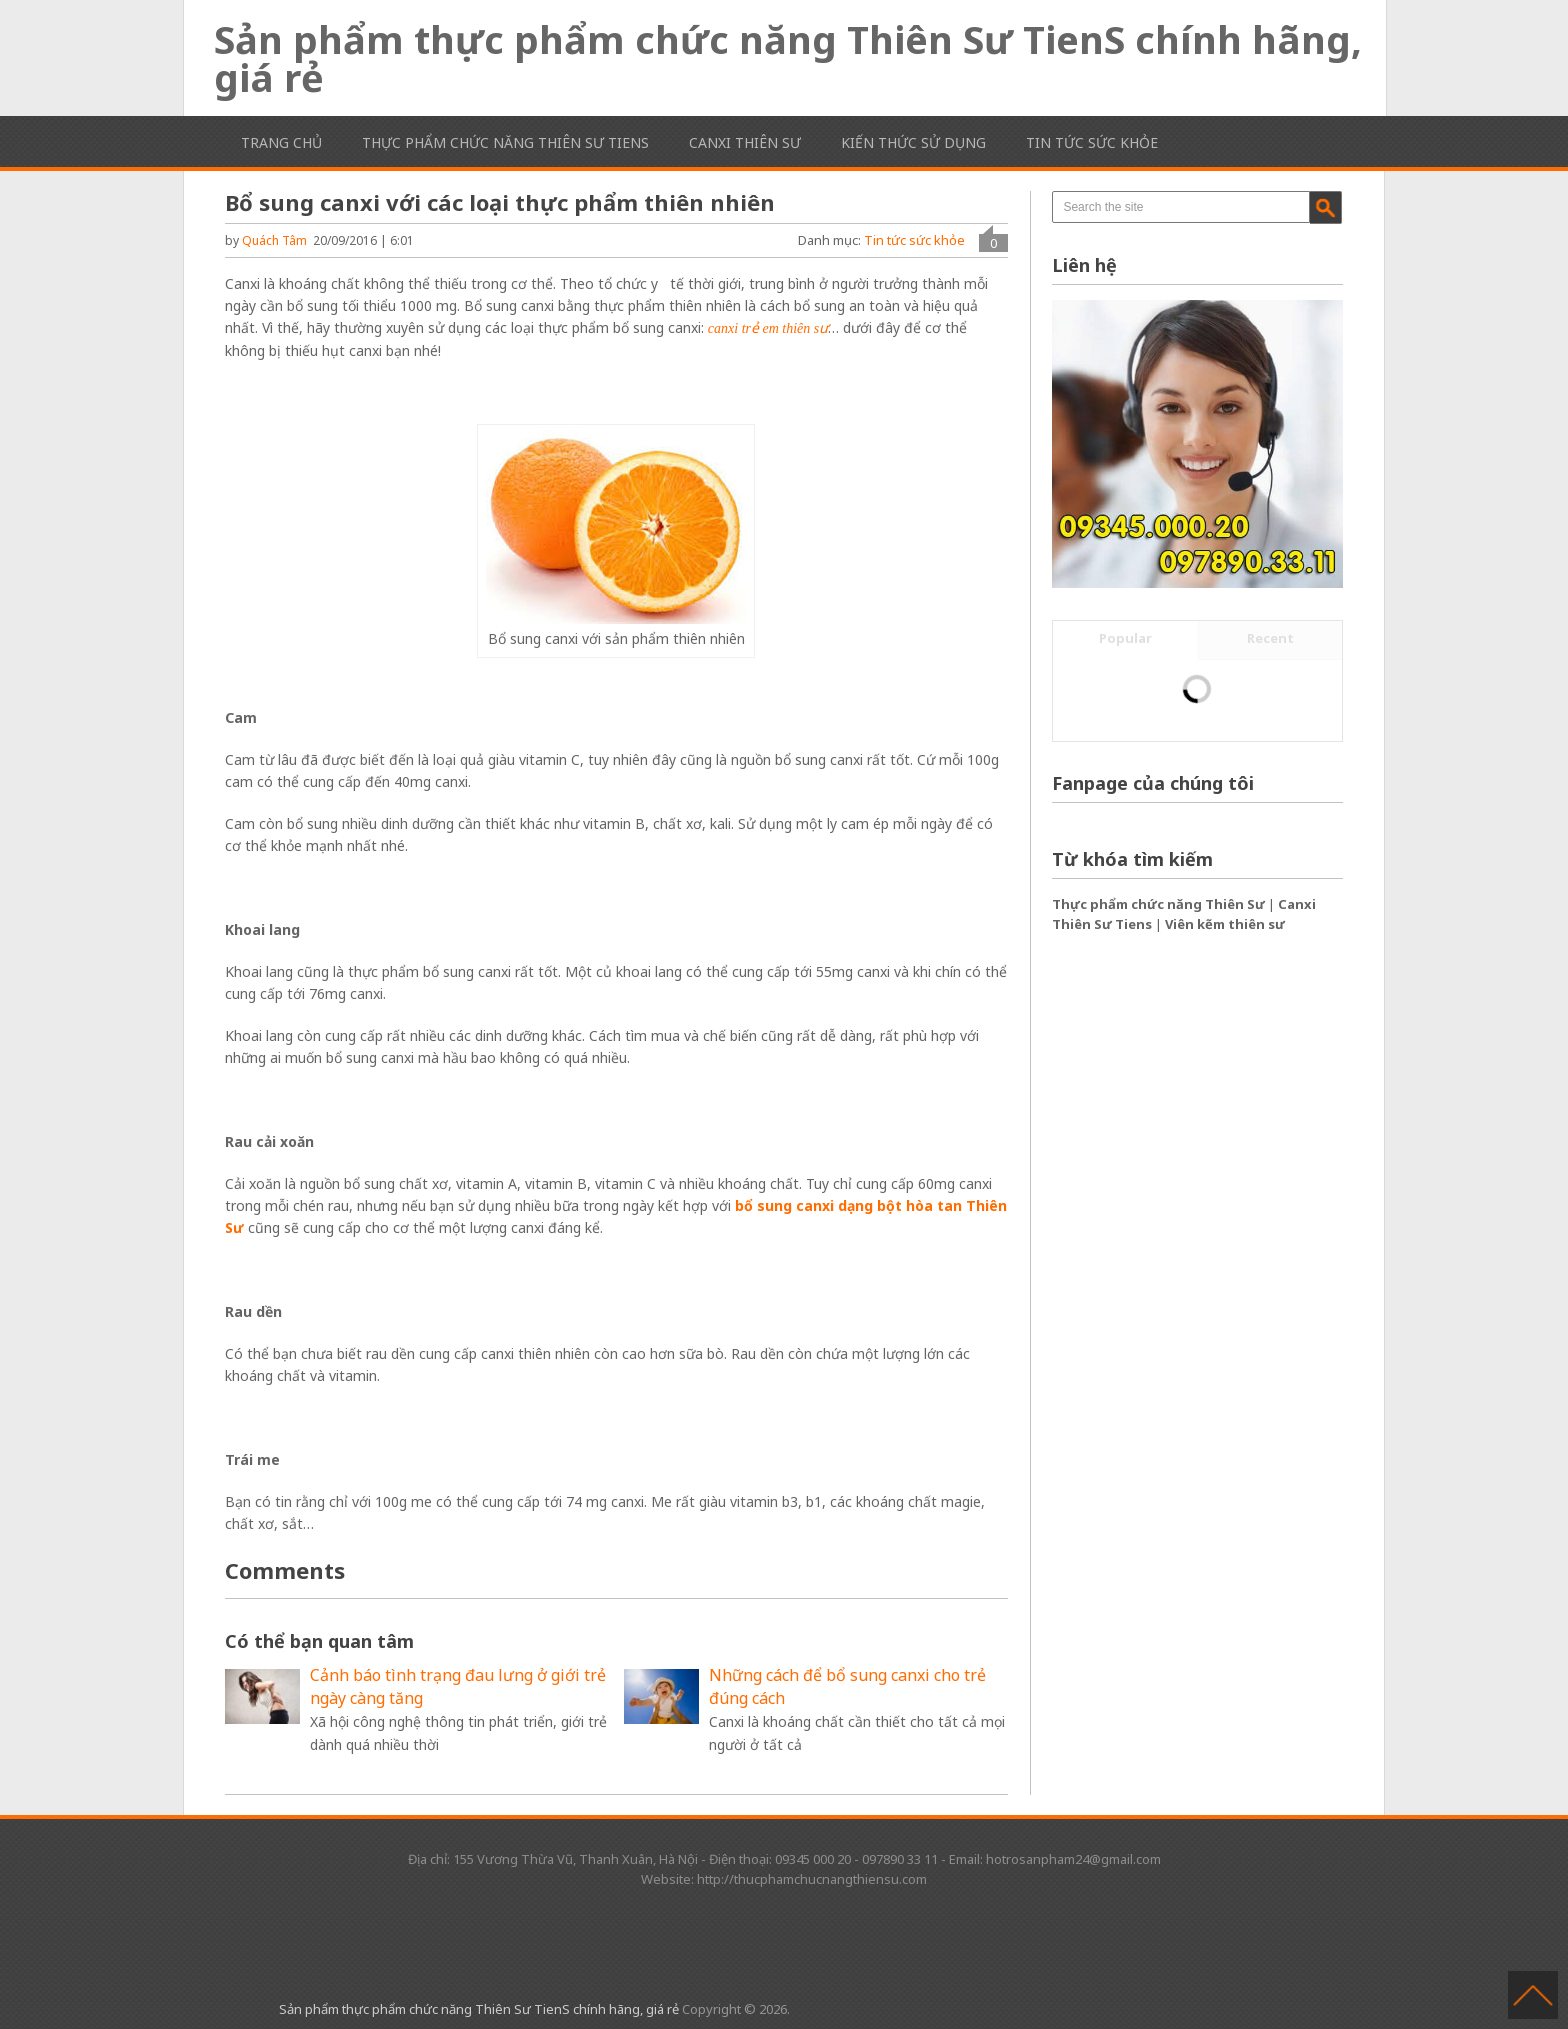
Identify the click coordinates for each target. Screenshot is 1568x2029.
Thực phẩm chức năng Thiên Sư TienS (505, 142)
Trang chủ (281, 142)
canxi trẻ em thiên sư (768, 328)
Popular (1125, 638)
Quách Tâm (274, 240)
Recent (1270, 638)
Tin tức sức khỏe (1092, 142)
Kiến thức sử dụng (913, 142)
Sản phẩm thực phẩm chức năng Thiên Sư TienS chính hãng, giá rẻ (788, 58)
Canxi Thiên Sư (745, 142)
